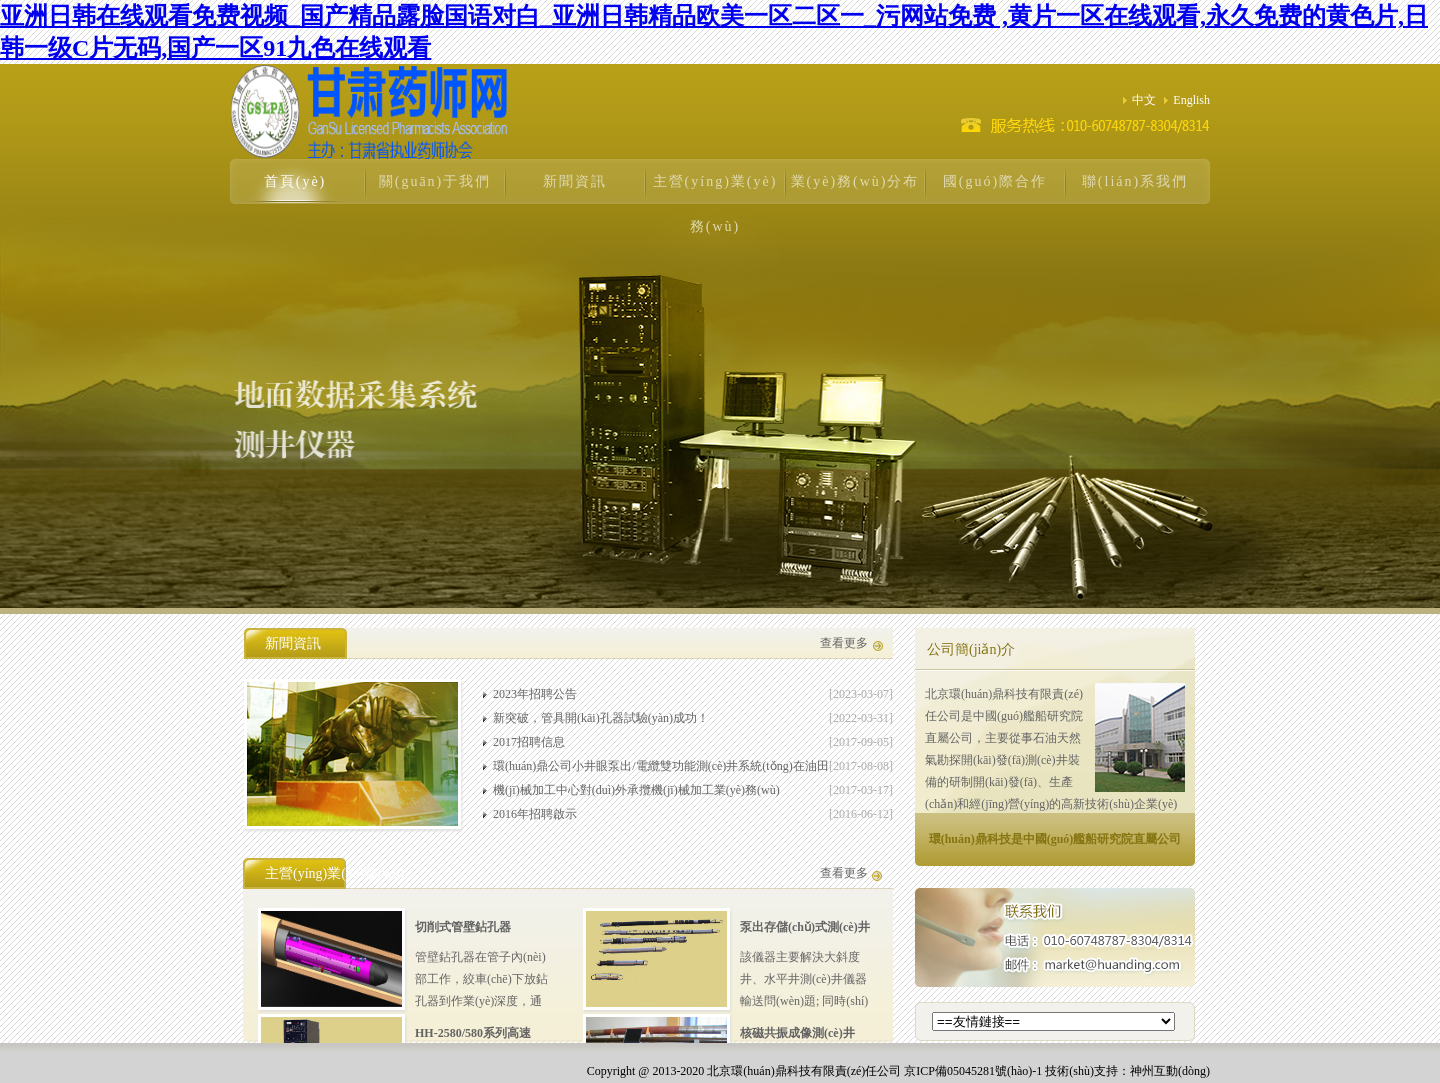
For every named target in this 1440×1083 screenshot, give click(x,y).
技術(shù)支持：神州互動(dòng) (1127, 1071)
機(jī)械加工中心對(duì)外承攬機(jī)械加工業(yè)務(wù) (636, 790)
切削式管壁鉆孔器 (463, 927)
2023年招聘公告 (535, 694)
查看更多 (844, 643)
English (1187, 100)
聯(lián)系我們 (1135, 181)
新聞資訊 (575, 181)
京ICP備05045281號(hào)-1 (973, 1071)
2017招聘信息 (529, 742)
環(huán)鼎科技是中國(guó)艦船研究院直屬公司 (1055, 839)
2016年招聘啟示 (535, 814)
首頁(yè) (295, 181)
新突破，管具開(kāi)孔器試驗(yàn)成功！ (601, 718)
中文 (1139, 100)
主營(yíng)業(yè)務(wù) (715, 204)
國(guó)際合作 (995, 181)
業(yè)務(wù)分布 (855, 181)
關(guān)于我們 (435, 181)
